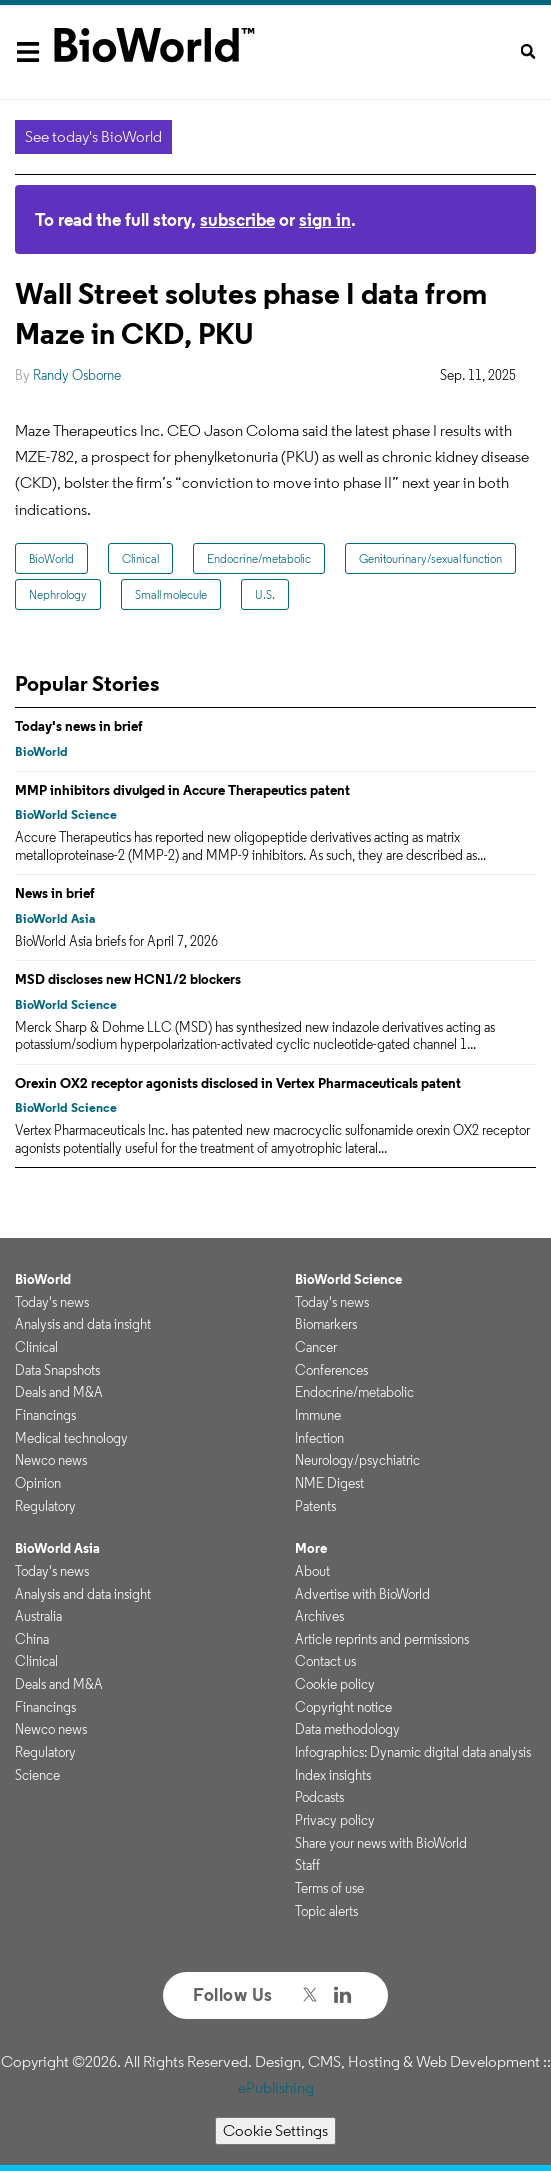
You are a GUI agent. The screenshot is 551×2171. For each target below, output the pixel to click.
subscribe (237, 219)
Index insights (333, 1775)
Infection (319, 1438)
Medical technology (71, 1438)
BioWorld (51, 558)
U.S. (265, 594)
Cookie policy (335, 1684)
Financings (45, 1415)
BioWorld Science (66, 814)
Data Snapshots (57, 1370)
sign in (325, 219)
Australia (38, 1616)
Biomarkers (326, 1324)
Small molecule (171, 594)
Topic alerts (326, 1911)
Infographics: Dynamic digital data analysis (413, 1752)
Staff (307, 1865)
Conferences (331, 1370)
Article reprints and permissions (382, 1639)
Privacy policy (335, 1820)
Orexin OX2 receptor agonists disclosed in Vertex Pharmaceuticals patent (238, 1083)
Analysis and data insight (83, 1324)
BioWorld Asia (55, 918)
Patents (315, 1506)
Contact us (325, 1661)
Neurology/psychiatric (357, 1460)
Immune (318, 1415)
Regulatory (45, 1506)
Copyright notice (343, 1707)
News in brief (55, 893)
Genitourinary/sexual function (430, 558)
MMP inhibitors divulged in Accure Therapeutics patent (182, 790)
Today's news (52, 1302)
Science (37, 1775)
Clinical (140, 558)
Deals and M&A (59, 1392)
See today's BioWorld (93, 136)
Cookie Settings (275, 2130)
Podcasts (319, 1797)
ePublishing (276, 2087)
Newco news (51, 1460)
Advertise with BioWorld (362, 1594)
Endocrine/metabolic (259, 558)
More (311, 1548)
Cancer (316, 1347)
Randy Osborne (77, 375)
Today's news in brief (79, 726)
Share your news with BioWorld (381, 1843)
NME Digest (329, 1483)
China (32, 1639)
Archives (319, 1616)
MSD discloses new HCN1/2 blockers (128, 979)
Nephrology (58, 594)
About (312, 1571)
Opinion (38, 1483)
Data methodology (347, 1729)
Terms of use (329, 1888)
